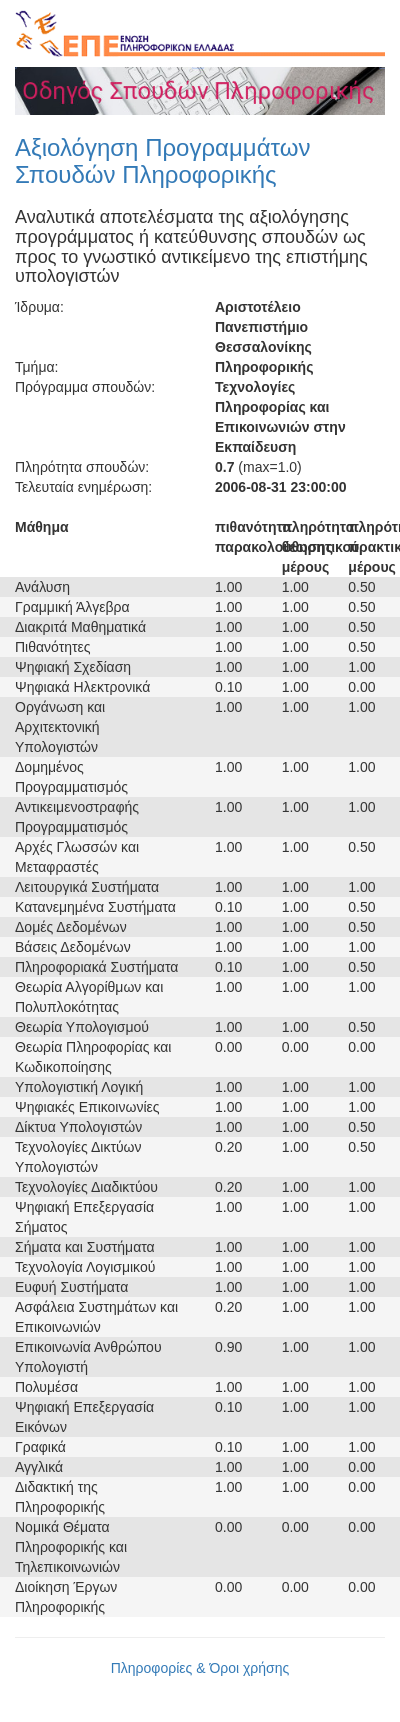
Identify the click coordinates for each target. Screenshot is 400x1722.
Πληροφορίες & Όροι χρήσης (200, 1668)
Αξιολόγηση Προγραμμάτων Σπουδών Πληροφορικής (162, 160)
